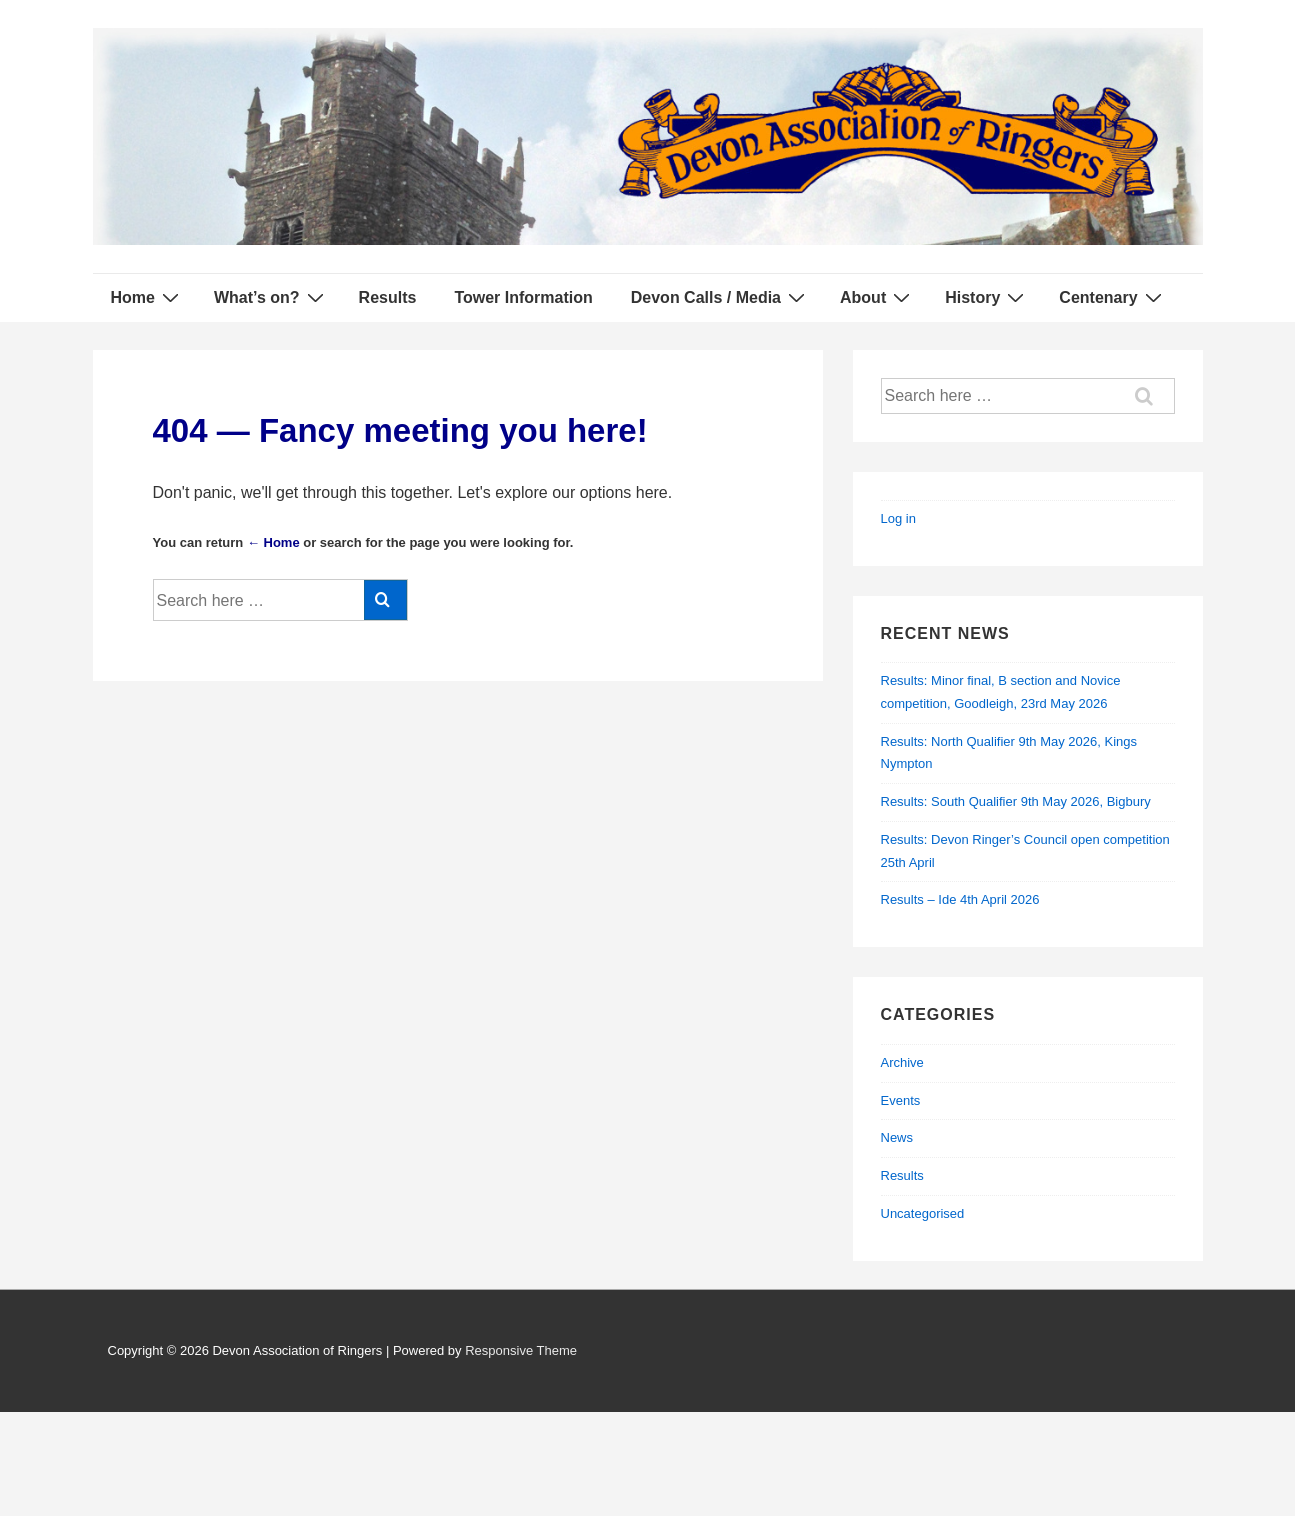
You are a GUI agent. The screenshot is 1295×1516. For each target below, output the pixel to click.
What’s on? (271, 297)
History (987, 297)
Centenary (1112, 297)
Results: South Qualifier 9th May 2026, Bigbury (1016, 801)
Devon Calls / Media (720, 297)
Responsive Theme (521, 1350)
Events (901, 1100)
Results (388, 297)
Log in (898, 518)
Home (147, 297)
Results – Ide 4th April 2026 (960, 899)
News (897, 1137)
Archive (902, 1062)
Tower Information (523, 297)
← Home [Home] (273, 542)
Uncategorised (923, 1213)
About (877, 297)
